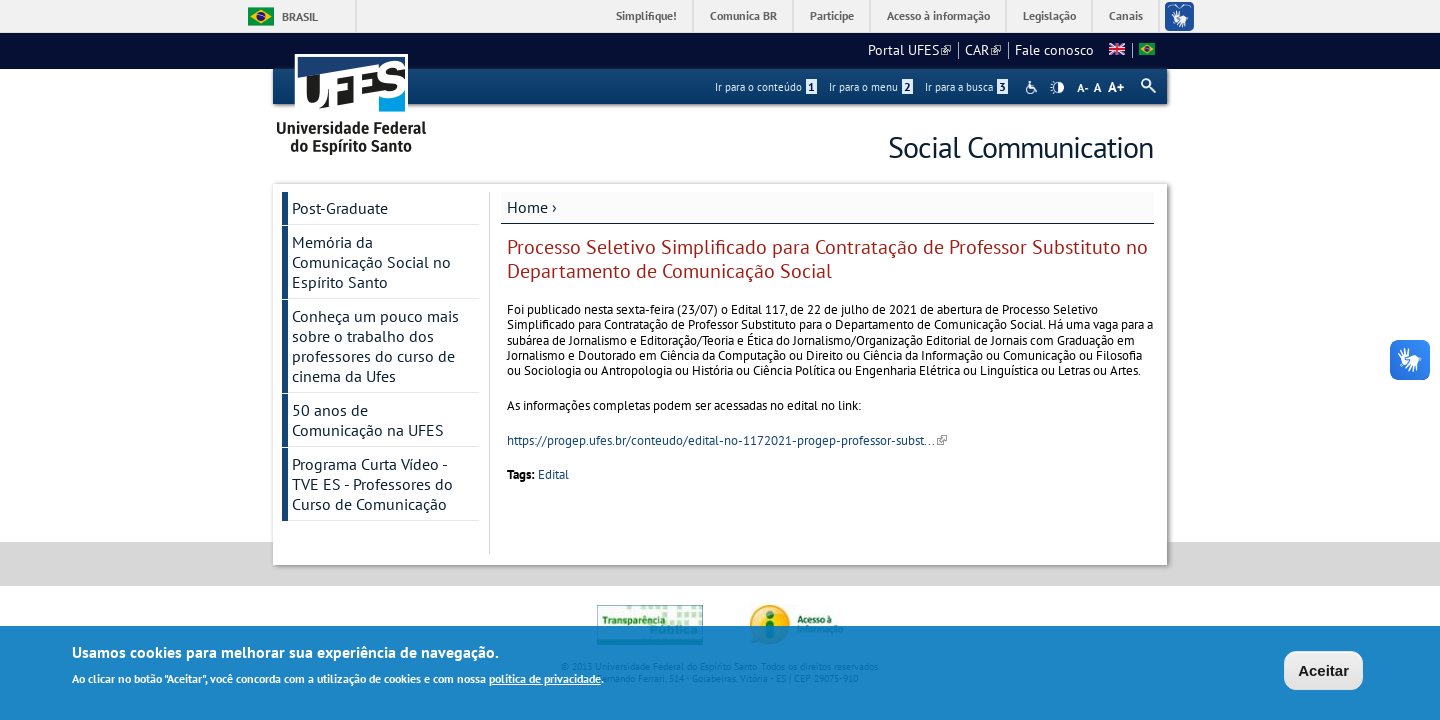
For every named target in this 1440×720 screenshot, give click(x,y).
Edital (553, 474)
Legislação (1049, 15)
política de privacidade (545, 678)
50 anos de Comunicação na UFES (368, 420)
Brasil (300, 16)
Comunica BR (743, 15)
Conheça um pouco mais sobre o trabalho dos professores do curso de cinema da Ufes (375, 346)
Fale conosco (1054, 50)
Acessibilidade (1033, 87)
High (1057, 88)
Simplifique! (646, 15)
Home (527, 207)
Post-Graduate (340, 208)
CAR (983, 50)
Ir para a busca (966, 87)
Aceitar (1323, 670)
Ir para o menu (871, 87)
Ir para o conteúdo (766, 87)
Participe (832, 15)
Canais (1126, 15)
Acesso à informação (938, 15)
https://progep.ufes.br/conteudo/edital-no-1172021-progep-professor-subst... (727, 440)
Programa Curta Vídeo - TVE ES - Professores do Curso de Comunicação (372, 484)
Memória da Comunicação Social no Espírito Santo (371, 262)
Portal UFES (909, 50)
